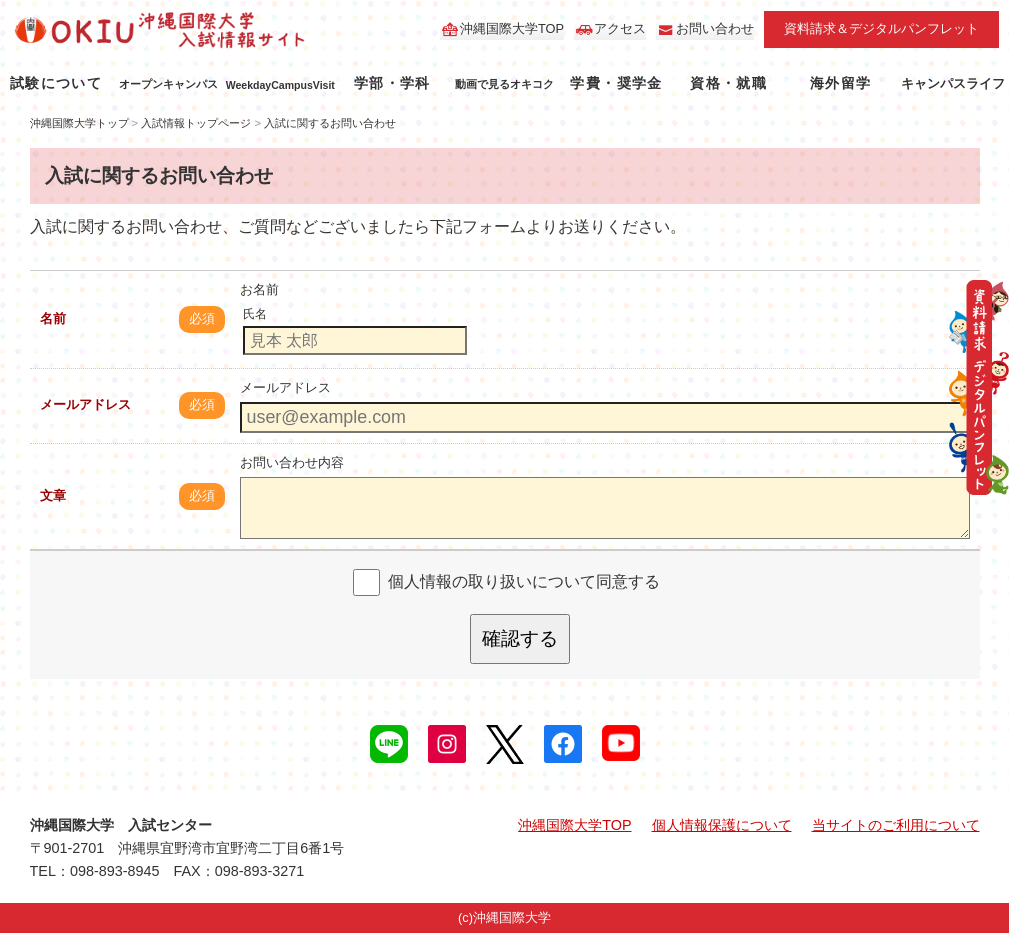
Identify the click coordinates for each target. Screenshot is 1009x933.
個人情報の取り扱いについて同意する (524, 581)
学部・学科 (392, 83)
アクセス (620, 28)
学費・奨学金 (616, 83)
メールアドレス (85, 404)
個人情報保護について (722, 825)
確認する (520, 638)
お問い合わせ (715, 28)
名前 (53, 318)
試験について (56, 83)
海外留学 (841, 83)
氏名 (255, 314)
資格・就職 (728, 83)
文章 (53, 495)
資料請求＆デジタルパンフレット (881, 28)
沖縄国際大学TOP (512, 28)
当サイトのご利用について (896, 825)
